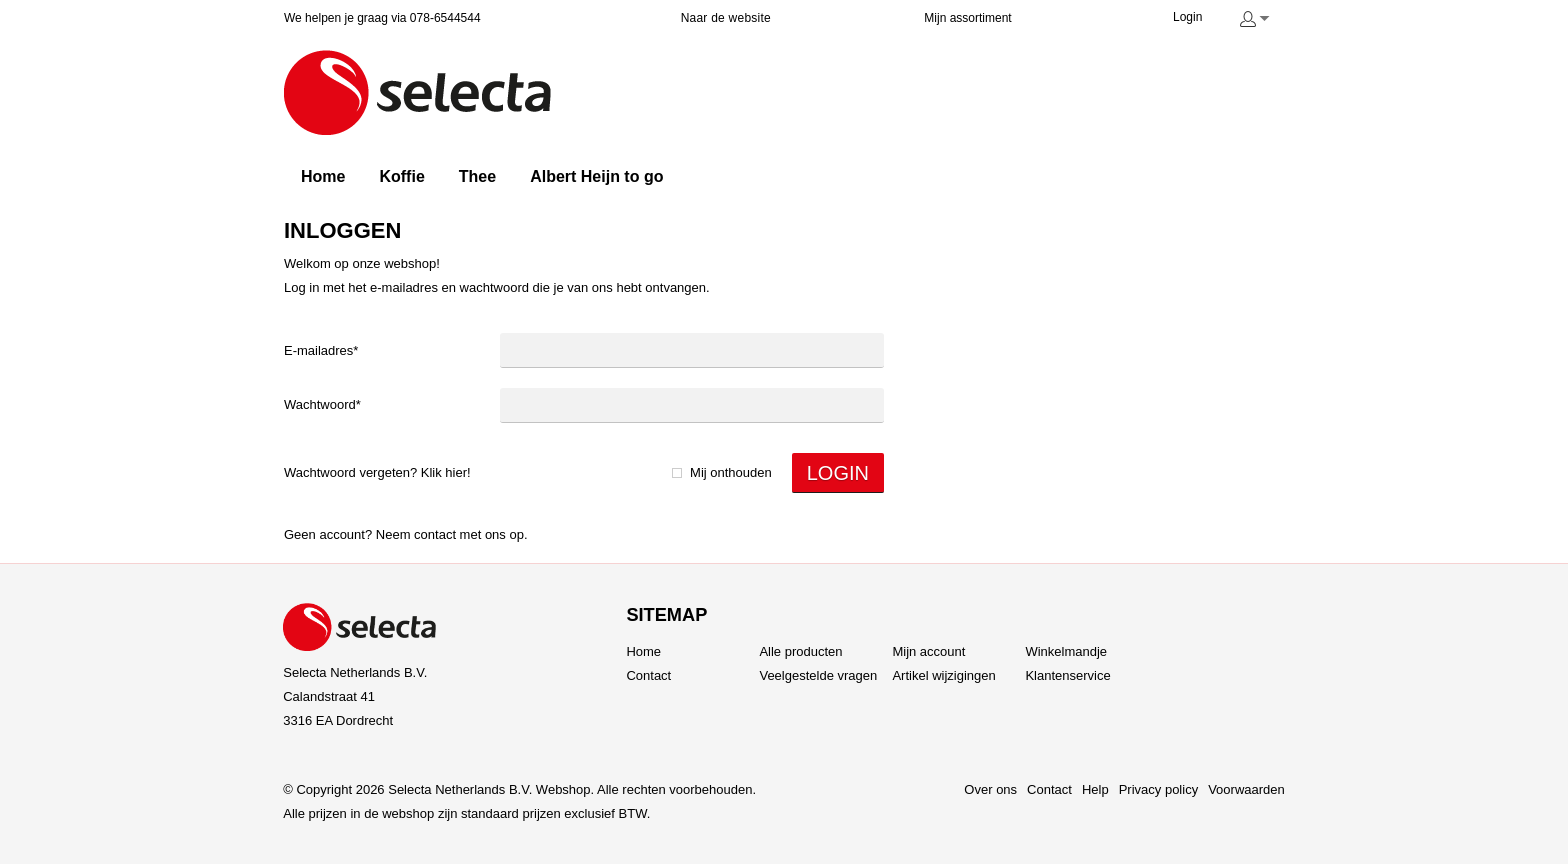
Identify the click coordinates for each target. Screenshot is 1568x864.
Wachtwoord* (322, 404)
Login (1187, 17)
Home (643, 651)
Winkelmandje (1066, 651)
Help (1095, 789)
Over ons (990, 789)
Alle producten (800, 651)
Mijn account (928, 651)
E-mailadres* (321, 350)
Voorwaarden (1246, 789)
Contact (435, 534)
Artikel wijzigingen (943, 675)
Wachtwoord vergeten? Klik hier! (377, 472)
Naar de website (726, 18)
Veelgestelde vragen (818, 675)
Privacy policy (1158, 789)
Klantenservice (1067, 675)
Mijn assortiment (967, 18)
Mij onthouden (731, 472)
